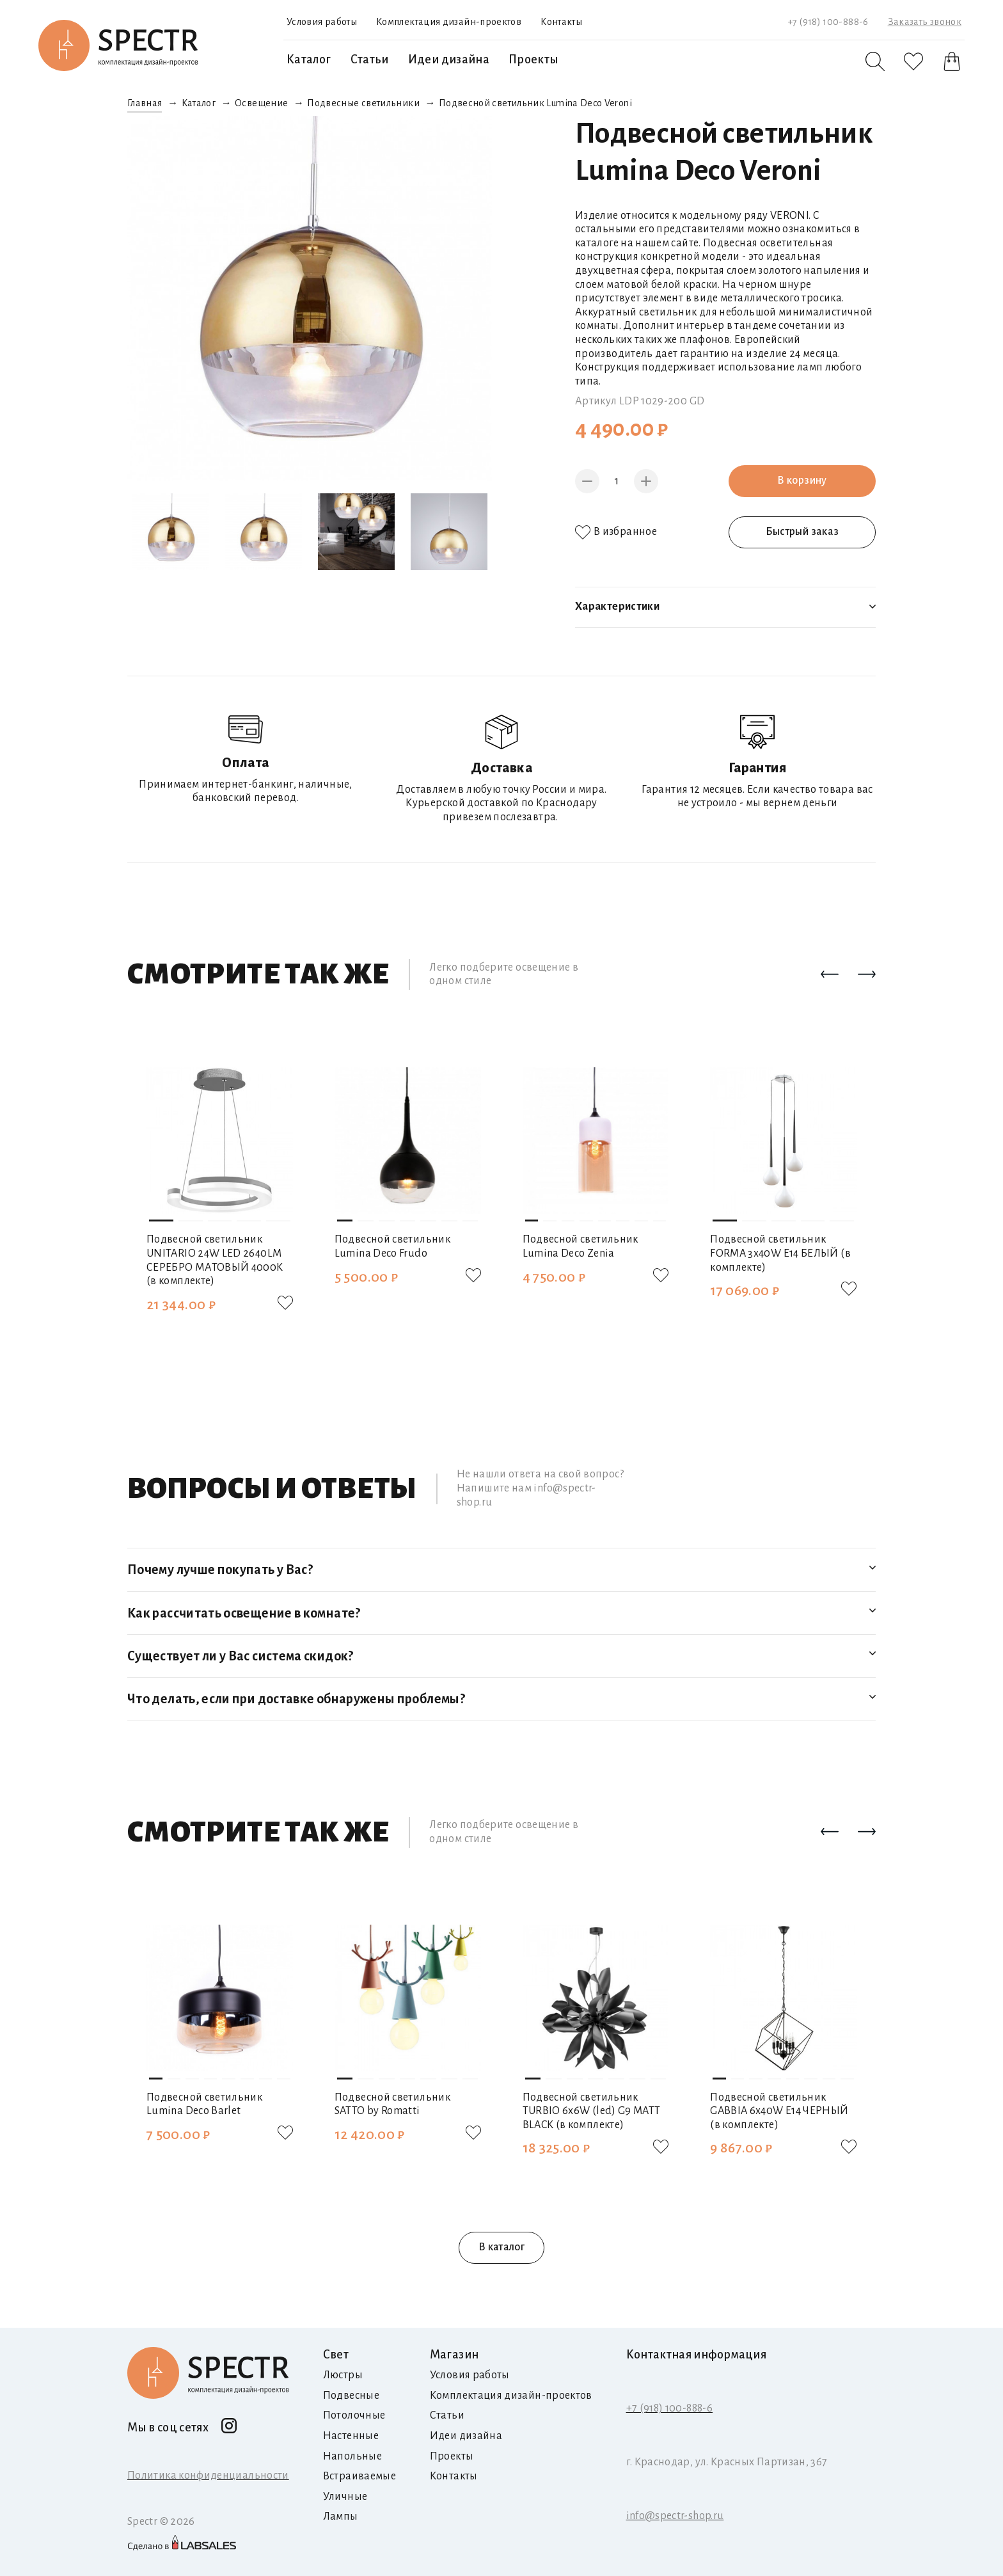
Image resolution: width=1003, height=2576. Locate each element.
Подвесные (351, 2395)
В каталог (501, 2247)
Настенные (351, 2436)
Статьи (370, 59)
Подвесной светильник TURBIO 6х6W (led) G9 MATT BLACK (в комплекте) (592, 2111)
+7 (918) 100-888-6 (827, 22)
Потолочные (354, 2415)
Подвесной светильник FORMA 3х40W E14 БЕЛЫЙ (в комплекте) (780, 1253)
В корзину (801, 480)
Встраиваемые (359, 2476)
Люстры (343, 2375)
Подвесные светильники (363, 103)
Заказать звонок (924, 22)
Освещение (261, 103)
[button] (830, 975)
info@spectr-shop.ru (675, 2516)
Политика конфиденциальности (208, 2475)
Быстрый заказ (802, 531)
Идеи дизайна (448, 59)
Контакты (561, 22)
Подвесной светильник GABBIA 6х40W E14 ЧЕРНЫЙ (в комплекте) (779, 2111)
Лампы (340, 2516)
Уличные (345, 2496)
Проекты (533, 59)
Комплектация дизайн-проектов (448, 22)
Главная (144, 103)
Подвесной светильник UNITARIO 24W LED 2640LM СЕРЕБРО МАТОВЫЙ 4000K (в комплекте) (214, 1260)
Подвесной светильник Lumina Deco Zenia (580, 1246)
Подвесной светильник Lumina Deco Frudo (392, 1246)
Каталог (309, 59)
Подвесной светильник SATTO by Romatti (392, 2104)
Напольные (352, 2456)
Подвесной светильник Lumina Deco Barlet (204, 2104)
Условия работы (322, 22)
